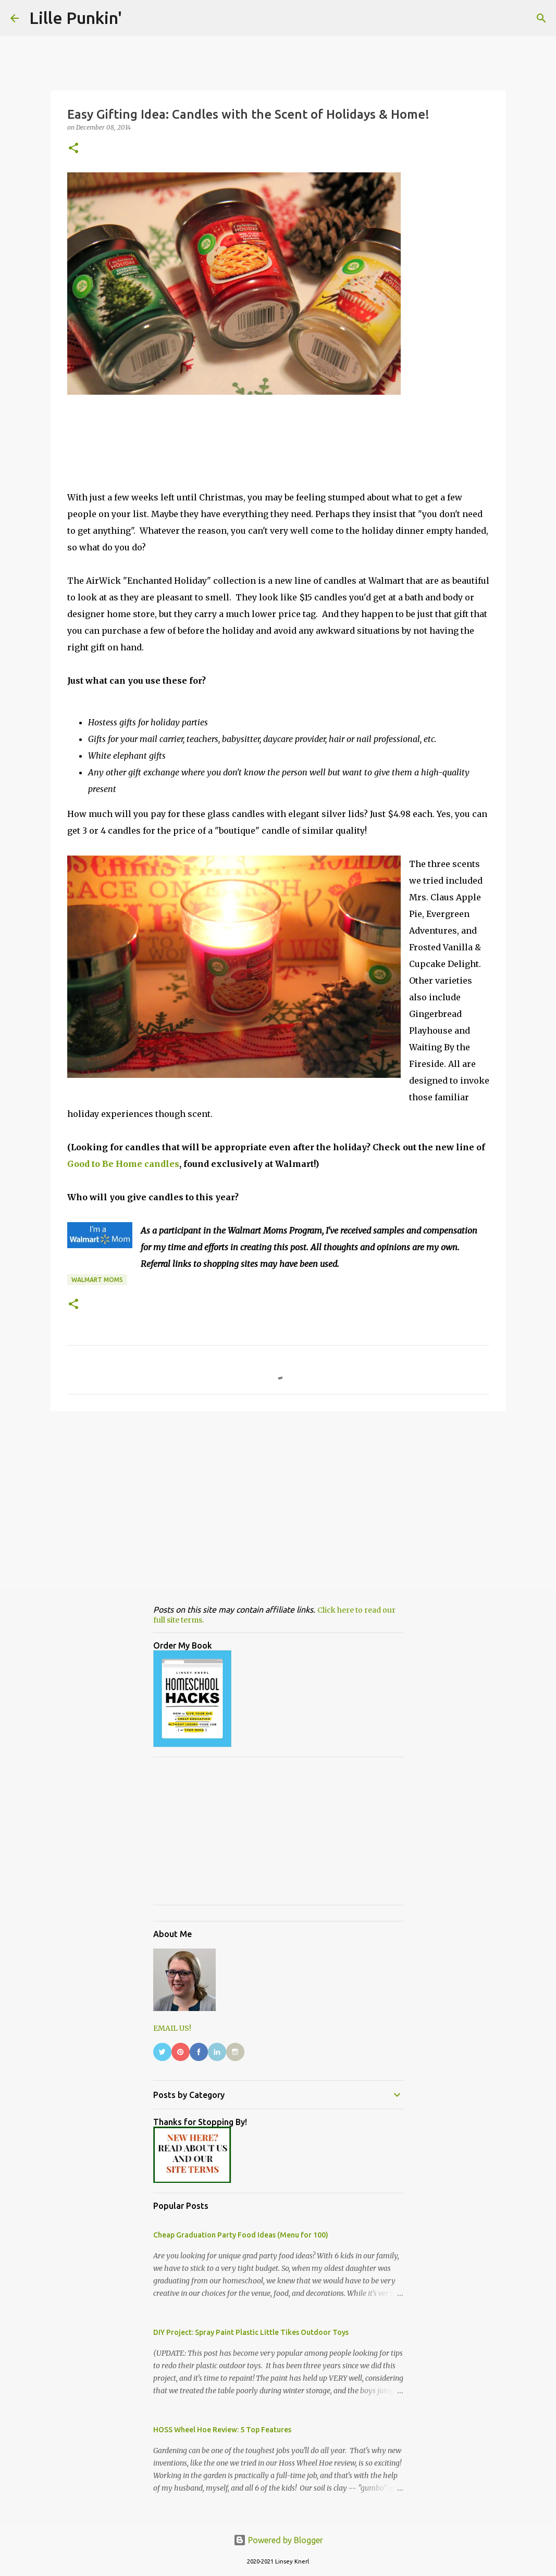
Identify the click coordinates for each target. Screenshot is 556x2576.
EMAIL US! (172, 2028)
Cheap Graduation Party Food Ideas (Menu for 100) (240, 2235)
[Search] (541, 18)
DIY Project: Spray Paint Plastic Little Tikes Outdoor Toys (251, 2332)
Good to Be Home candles (123, 1164)
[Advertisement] (278, 1500)
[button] (73, 149)
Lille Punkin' (75, 17)
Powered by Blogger (278, 2540)
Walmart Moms (97, 1279)
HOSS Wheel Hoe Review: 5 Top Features (222, 2430)
